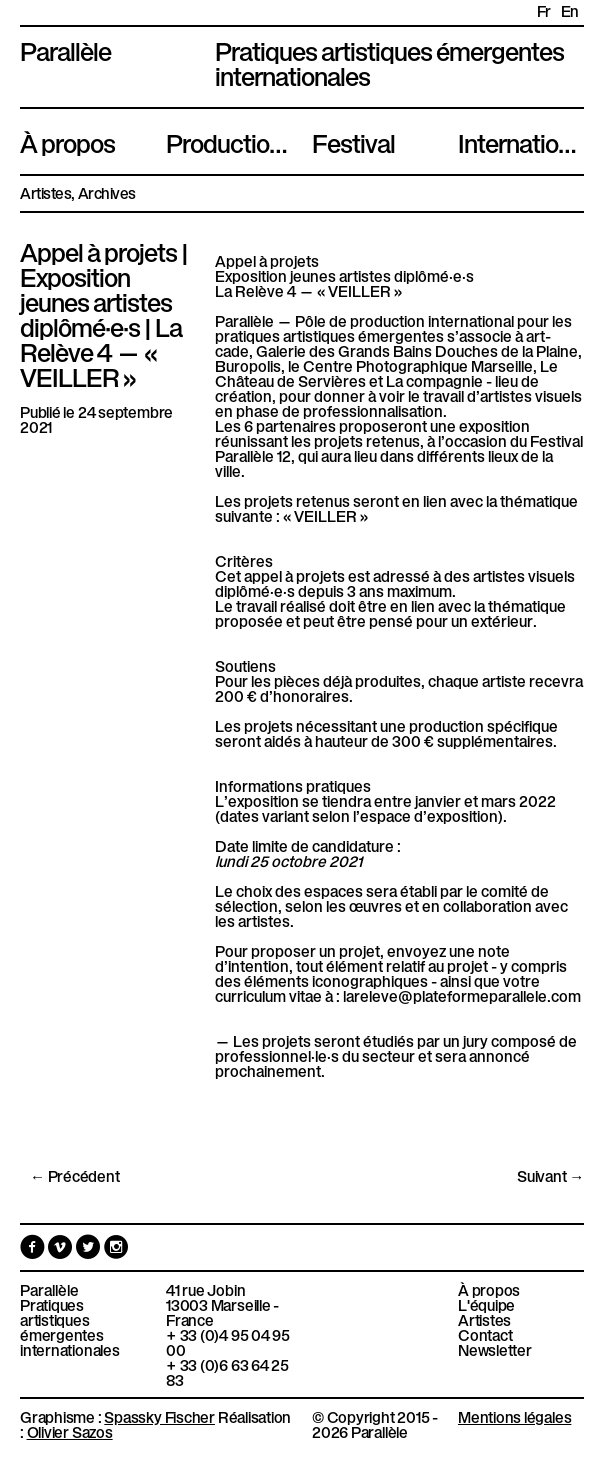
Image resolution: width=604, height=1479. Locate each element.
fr (544, 10)
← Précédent (75, 1175)
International (521, 141)
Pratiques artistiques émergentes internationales (70, 1327)
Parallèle (65, 49)
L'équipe (486, 1304)
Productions (229, 141)
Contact (485, 1334)
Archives (107, 192)
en (570, 10)
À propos (67, 141)
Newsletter (495, 1349)
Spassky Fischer (159, 1416)
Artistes (45, 192)
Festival (353, 141)
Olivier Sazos (70, 1431)
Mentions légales (514, 1416)
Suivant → (550, 1175)
